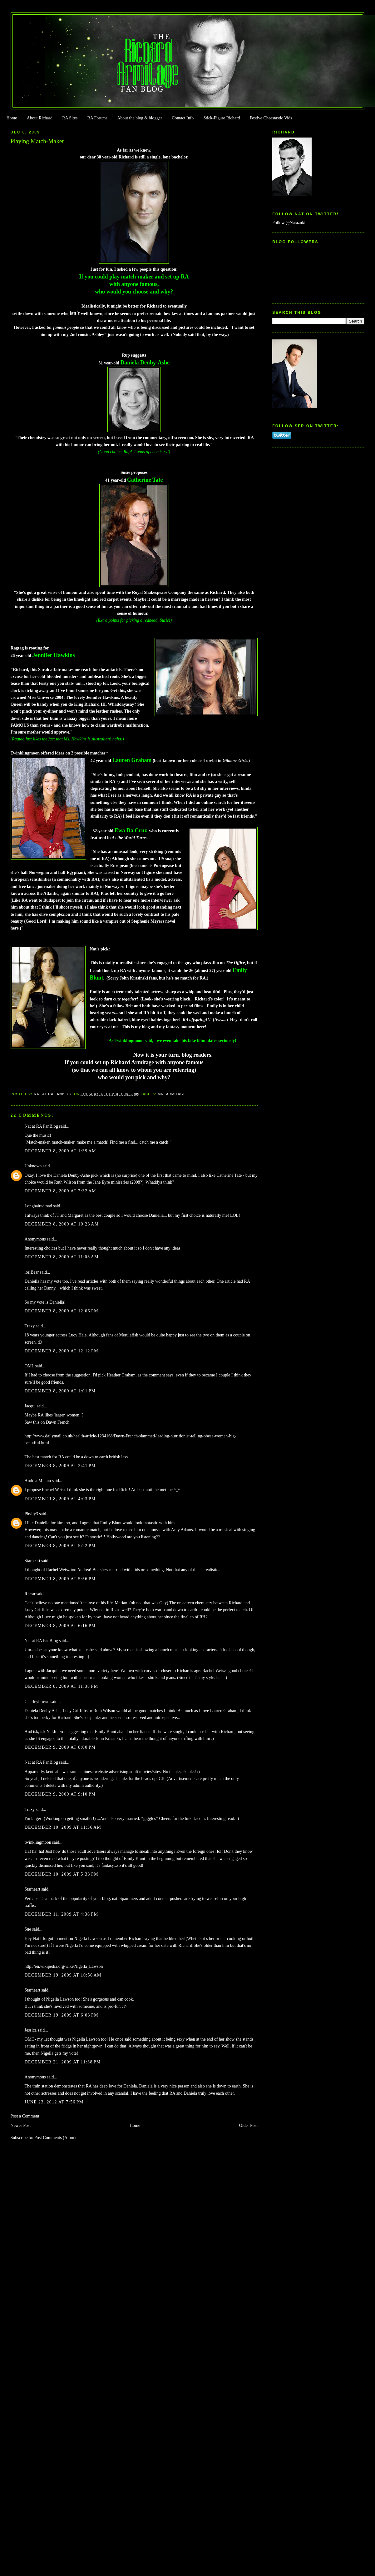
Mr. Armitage (172, 1094)
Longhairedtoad (38, 1206)
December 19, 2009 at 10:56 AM (63, 1975)
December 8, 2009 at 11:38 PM (61, 1686)
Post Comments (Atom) (55, 2137)
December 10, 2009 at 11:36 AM (63, 1827)
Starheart (32, 1560)
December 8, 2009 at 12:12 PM (61, 1351)
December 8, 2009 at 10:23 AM (62, 1224)
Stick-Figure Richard (221, 118)
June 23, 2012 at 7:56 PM (54, 2102)
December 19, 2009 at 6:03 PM (61, 2015)
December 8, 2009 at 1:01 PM (60, 1391)
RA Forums (97, 118)
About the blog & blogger (139, 118)
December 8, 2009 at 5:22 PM (60, 1545)
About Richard (39, 118)
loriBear (32, 1272)
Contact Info (183, 118)
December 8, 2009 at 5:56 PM (60, 1578)
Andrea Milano (38, 1480)
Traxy (30, 1326)
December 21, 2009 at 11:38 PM (63, 2062)
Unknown (33, 1166)
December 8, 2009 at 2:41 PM (60, 1465)
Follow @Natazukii (289, 222)
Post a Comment (25, 2116)
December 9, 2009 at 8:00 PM (60, 1747)
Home (11, 118)
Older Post (248, 2125)
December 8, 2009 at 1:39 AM (60, 1151)
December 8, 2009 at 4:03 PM (60, 1498)
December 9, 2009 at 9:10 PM (60, 1794)
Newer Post (21, 2125)
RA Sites (69, 118)
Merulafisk (128, 1335)
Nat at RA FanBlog (41, 1126)
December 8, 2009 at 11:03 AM (62, 1257)
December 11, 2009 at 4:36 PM (61, 1914)
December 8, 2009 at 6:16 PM (60, 1625)
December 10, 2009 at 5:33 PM (61, 1874)
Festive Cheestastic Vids (271, 118)
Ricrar (30, 1593)
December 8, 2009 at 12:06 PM (61, 1311)
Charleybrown (37, 1701)
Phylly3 (31, 1513)
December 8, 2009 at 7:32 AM (60, 1191)
